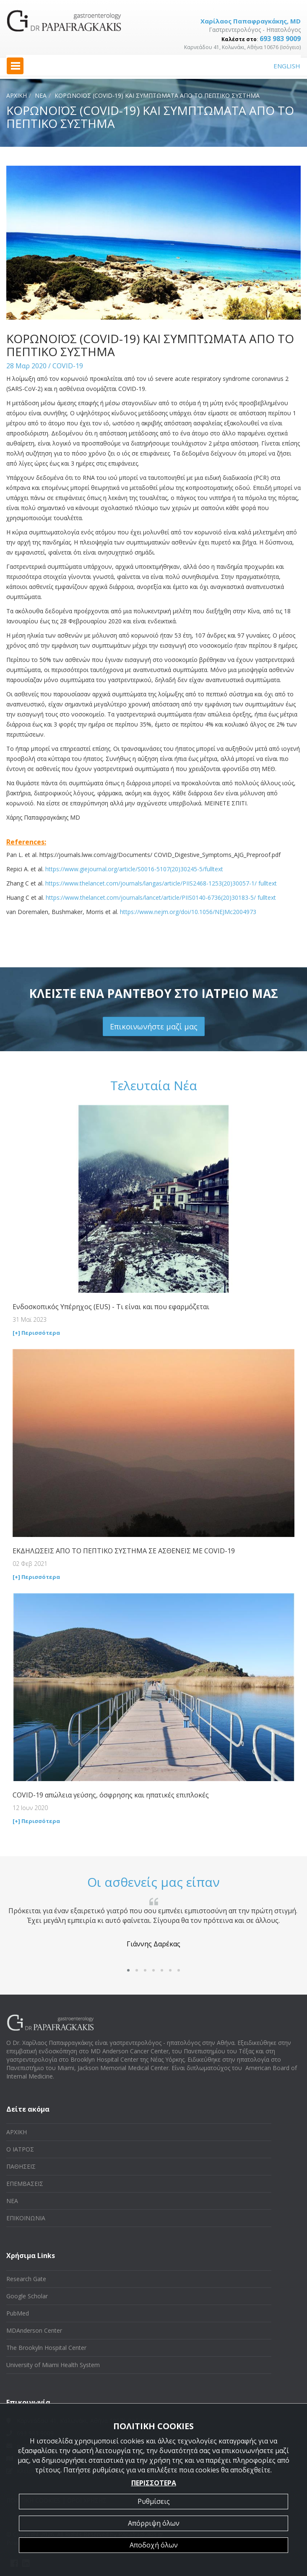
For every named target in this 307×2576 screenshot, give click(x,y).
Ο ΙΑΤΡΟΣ (20, 2149)
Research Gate (26, 2279)
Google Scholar (27, 2296)
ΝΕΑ (41, 95)
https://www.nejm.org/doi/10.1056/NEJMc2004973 (188, 912)
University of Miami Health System (53, 2365)
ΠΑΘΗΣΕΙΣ (21, 2166)
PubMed (17, 2313)
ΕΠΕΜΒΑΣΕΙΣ (24, 2184)
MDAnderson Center (34, 2330)
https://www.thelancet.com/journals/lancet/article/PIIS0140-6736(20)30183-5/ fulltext (161, 897)
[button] (128, 1970)
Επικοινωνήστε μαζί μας (154, 1026)
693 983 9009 (280, 38)
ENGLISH (286, 66)
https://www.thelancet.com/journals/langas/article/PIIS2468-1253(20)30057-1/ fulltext (161, 883)
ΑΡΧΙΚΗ (16, 95)
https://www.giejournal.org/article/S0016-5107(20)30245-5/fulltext (134, 869)
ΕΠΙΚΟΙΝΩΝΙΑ (25, 2218)
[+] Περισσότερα (36, 1332)
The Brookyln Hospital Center (46, 2348)
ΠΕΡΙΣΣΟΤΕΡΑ (153, 2482)
